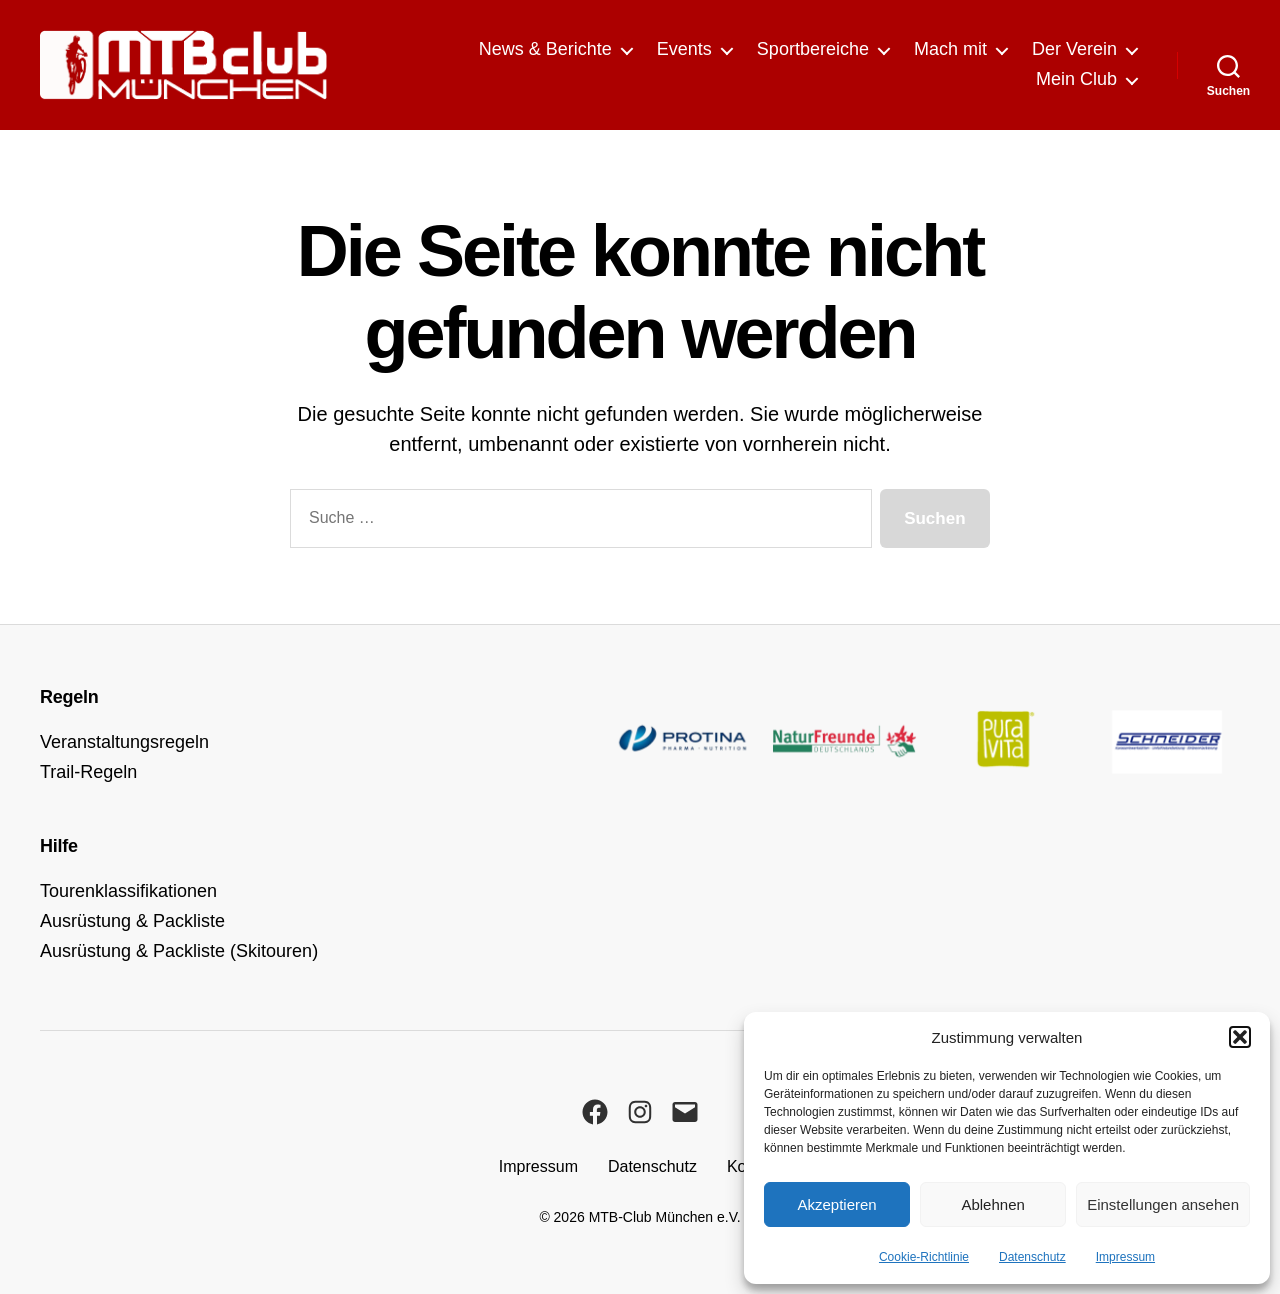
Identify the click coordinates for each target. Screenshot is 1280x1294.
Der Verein (1074, 49)
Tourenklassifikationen (128, 891)
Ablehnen (992, 1204)
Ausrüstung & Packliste (132, 921)
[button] (1240, 1037)
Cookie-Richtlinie (924, 1257)
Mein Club (1076, 79)
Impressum (1125, 1257)
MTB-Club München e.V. (665, 1217)
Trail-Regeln (88, 772)
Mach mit (950, 49)
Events (684, 49)
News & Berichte (545, 49)
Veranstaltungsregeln (124, 742)
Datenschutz (1032, 1257)
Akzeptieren (836, 1204)
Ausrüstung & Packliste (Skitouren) (179, 951)
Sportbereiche (813, 49)
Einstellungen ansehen (1163, 1204)
